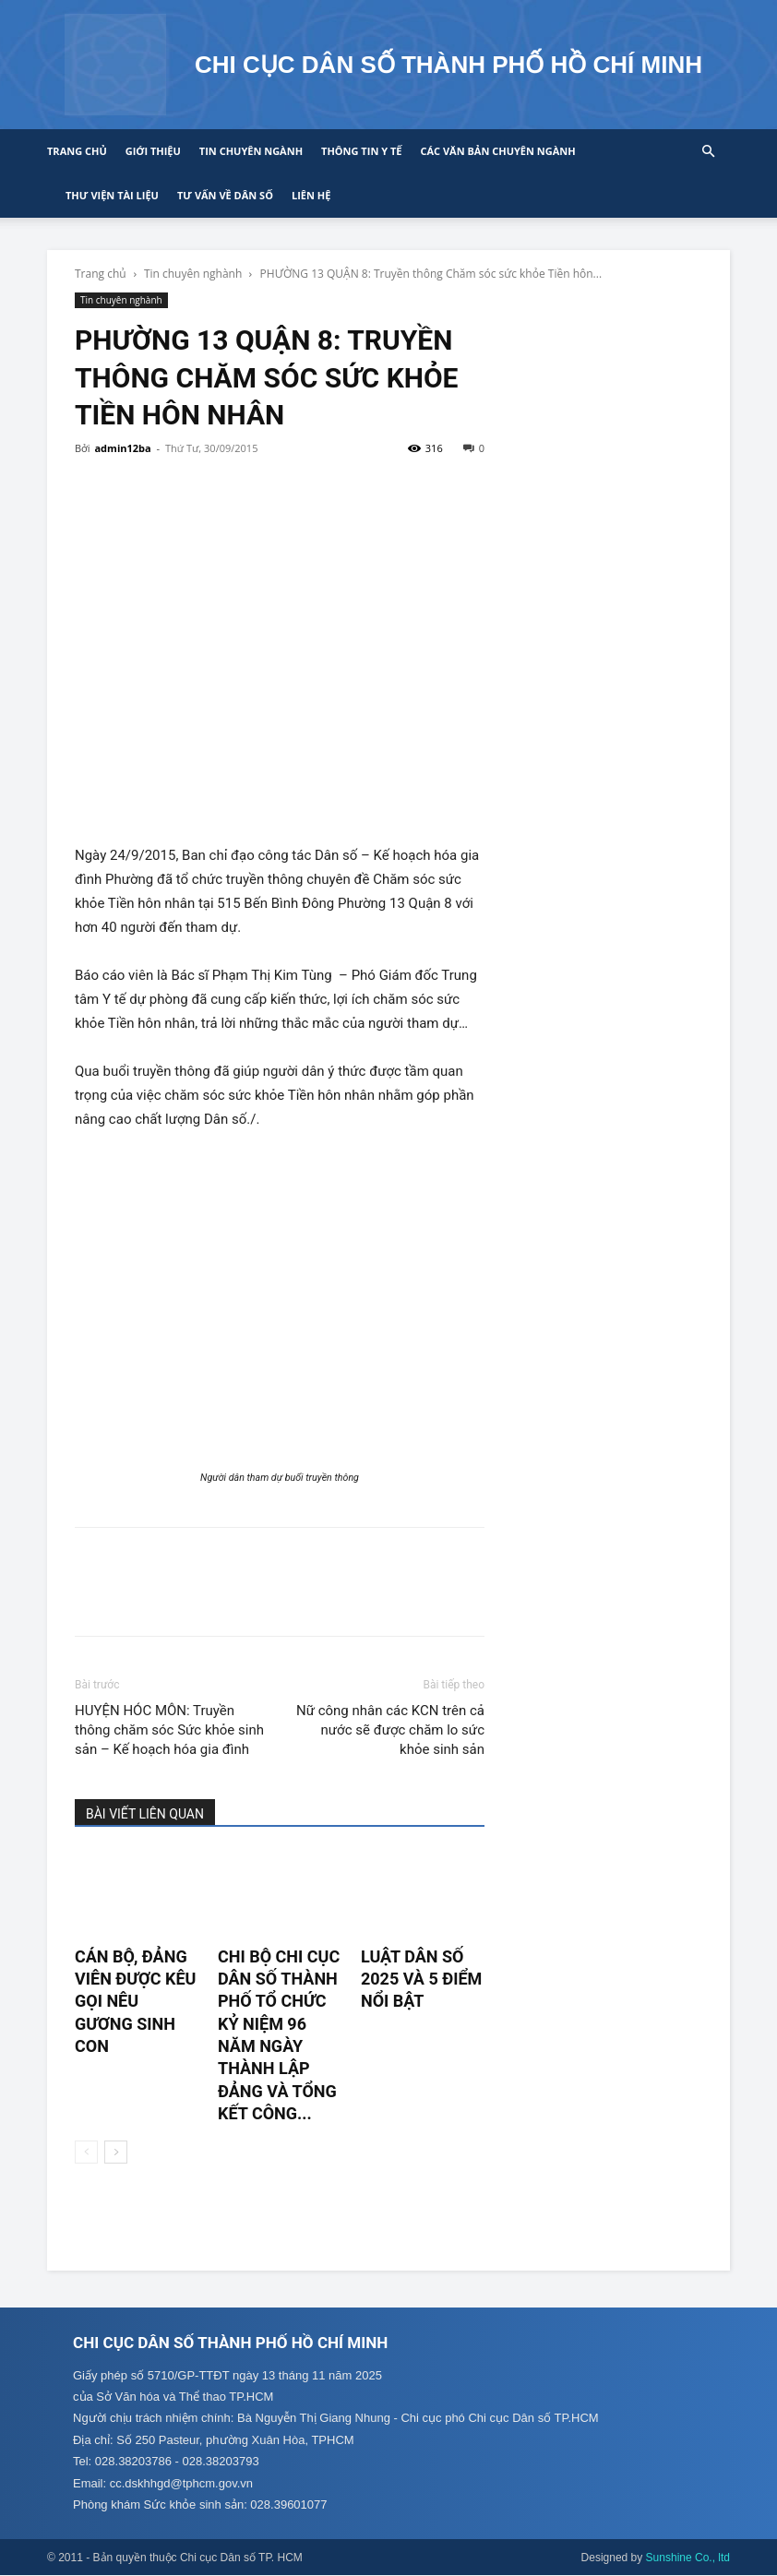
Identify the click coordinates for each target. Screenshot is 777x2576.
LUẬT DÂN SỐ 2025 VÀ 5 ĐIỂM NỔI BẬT (421, 1979)
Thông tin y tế (361, 151)
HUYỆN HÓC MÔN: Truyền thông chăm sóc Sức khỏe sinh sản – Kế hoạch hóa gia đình (169, 1730)
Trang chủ (77, 151)
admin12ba (122, 448)
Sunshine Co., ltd (688, 2558)
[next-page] (115, 2152)
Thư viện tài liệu (112, 195)
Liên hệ (311, 195)
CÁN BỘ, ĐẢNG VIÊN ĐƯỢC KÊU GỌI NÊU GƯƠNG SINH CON (135, 2001)
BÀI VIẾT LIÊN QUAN (145, 1814)
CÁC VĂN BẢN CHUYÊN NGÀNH (497, 151)
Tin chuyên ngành (251, 151)
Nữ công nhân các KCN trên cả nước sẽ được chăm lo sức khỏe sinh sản (390, 1730)
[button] (708, 152)
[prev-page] (86, 2152)
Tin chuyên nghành (193, 273)
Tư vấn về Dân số (225, 195)
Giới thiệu (153, 151)
